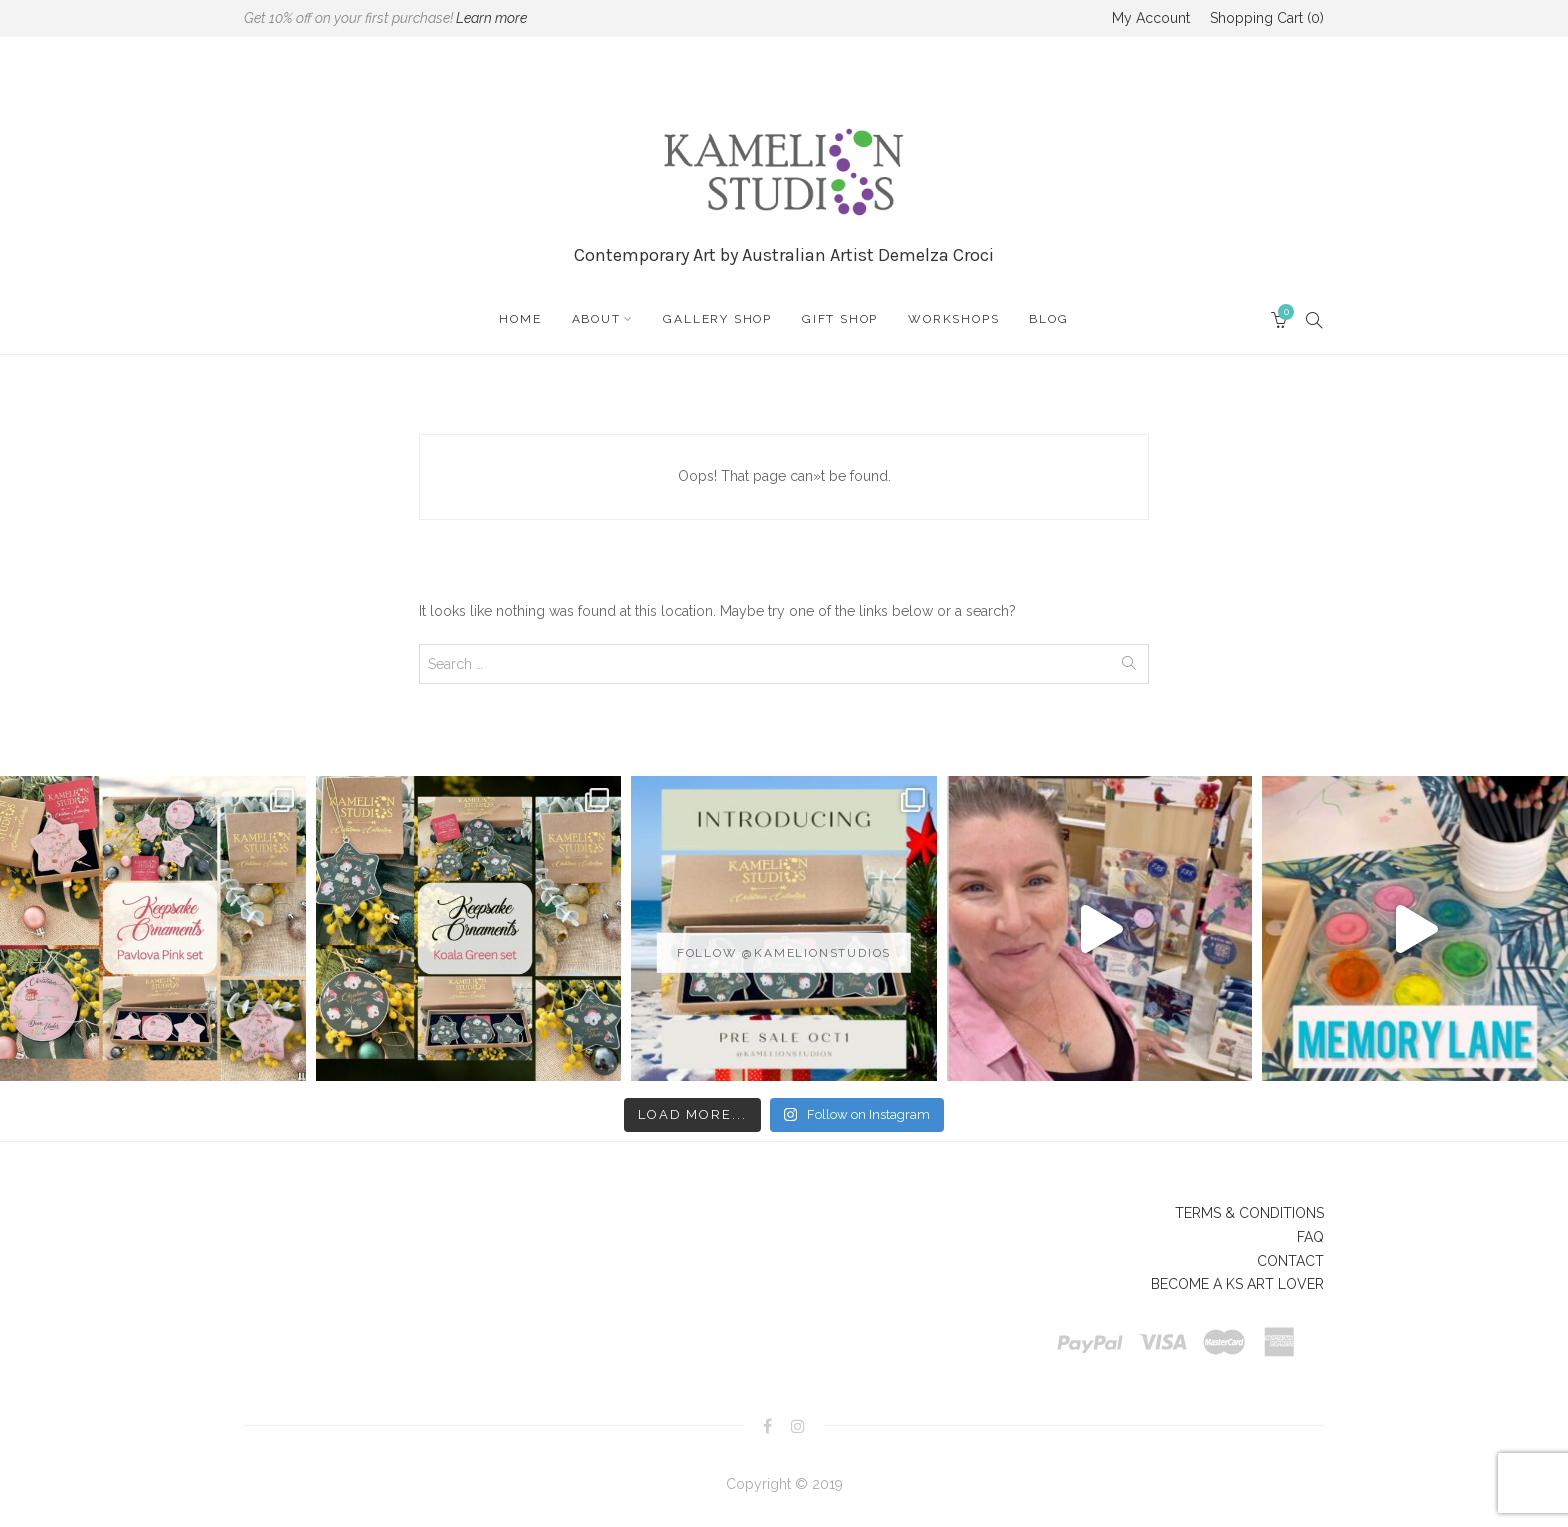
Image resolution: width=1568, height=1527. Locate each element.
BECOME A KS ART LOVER (1237, 1284)
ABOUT (596, 319)
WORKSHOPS (953, 319)
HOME (520, 319)
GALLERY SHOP (717, 319)
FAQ (1310, 1237)
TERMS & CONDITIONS (1249, 1213)
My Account (1151, 18)
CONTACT (1290, 1261)
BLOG (1048, 319)
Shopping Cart (1267, 18)
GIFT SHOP (840, 319)
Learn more (491, 18)
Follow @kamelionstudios (784, 953)
